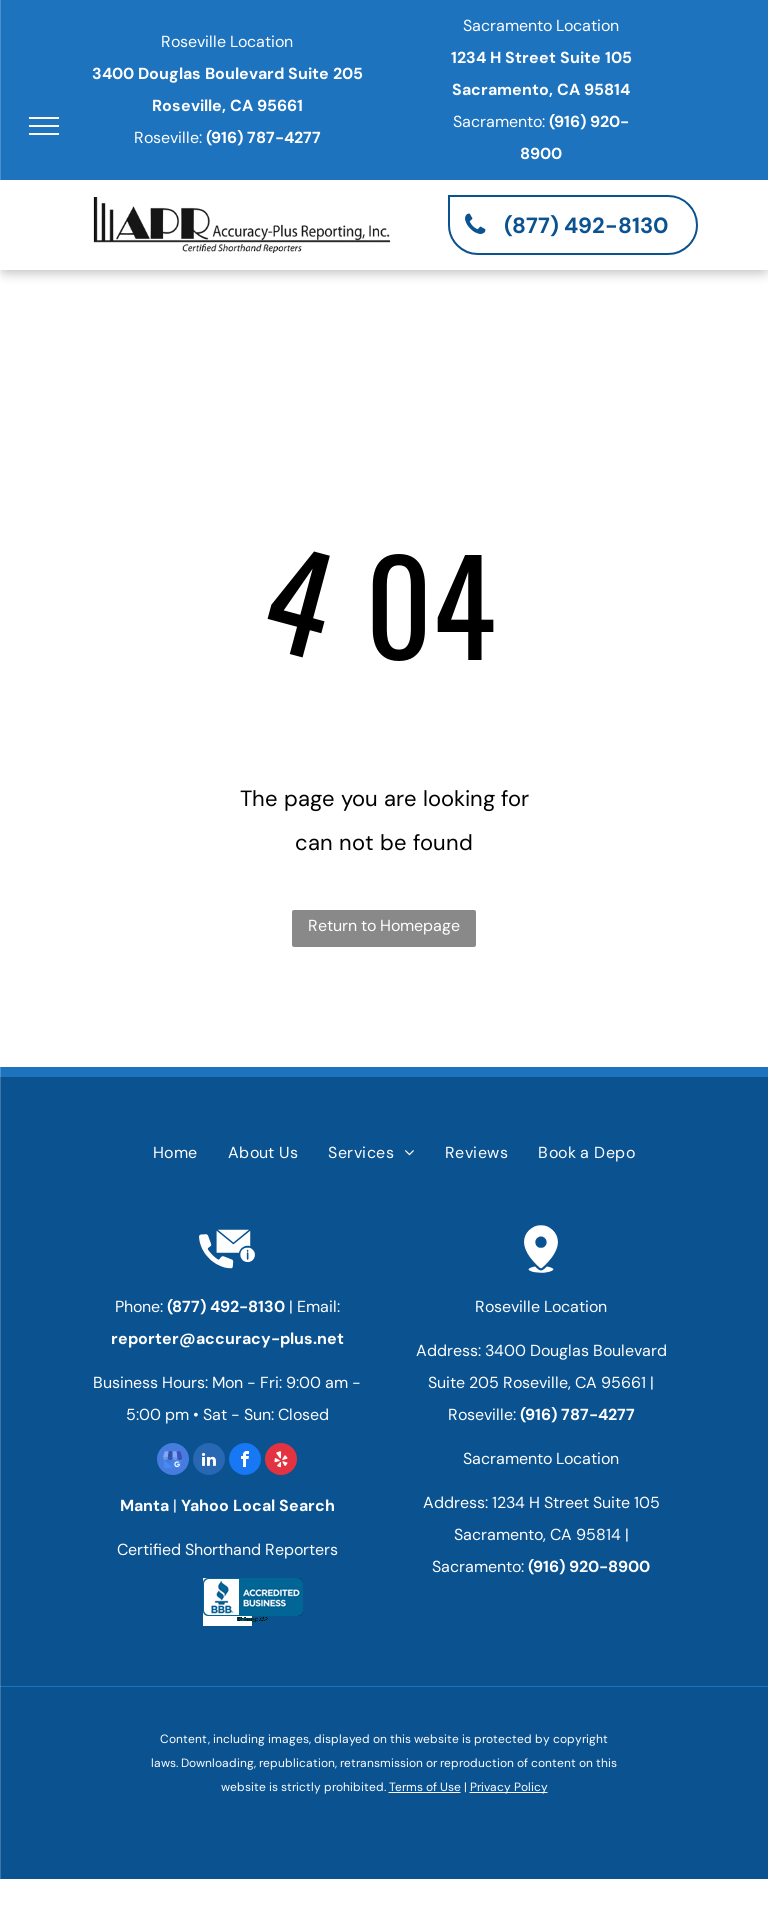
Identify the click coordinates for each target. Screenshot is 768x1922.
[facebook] (245, 1461)
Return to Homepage (384, 925)
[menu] (44, 126)
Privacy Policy (509, 1787)
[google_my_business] (173, 1461)
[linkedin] (209, 1461)
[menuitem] (175, 1153)
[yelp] (281, 1461)
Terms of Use (425, 1787)
